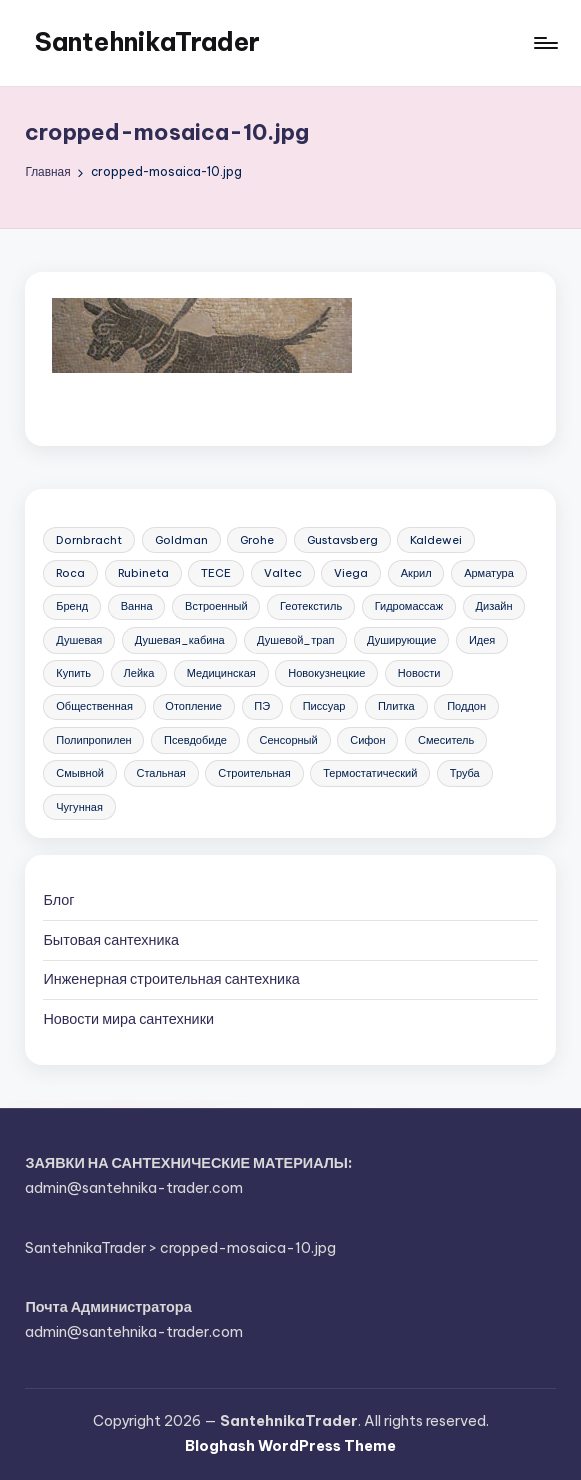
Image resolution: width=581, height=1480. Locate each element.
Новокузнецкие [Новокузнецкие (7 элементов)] (326, 673)
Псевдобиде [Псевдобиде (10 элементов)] (195, 740)
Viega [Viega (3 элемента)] (351, 573)
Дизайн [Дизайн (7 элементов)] (494, 606)
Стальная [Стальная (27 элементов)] (160, 773)
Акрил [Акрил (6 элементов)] (416, 573)
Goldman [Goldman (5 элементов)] (181, 540)
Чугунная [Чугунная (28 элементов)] (79, 807)
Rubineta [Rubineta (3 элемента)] (143, 573)
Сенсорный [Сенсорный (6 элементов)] (288, 740)
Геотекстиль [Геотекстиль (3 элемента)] (311, 606)
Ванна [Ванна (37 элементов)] (137, 606)
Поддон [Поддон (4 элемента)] (466, 706)
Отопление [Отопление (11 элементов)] (193, 706)
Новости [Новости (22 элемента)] (419, 673)
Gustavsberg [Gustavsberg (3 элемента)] (342, 540)
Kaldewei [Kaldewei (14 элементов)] (436, 540)
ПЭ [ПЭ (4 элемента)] (262, 706)
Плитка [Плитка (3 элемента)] (396, 706)
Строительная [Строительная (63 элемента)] (254, 773)
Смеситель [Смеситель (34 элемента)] (446, 740)
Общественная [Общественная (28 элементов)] (94, 706)
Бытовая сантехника (111, 940)
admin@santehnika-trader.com (134, 1188)
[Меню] (544, 43)
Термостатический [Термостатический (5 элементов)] (370, 773)
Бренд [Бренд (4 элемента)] (72, 606)
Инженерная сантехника (171, 979)
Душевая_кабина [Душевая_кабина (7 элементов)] (180, 640)
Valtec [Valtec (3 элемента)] (283, 573)
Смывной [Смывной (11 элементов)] (80, 773)
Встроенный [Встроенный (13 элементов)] (216, 606)
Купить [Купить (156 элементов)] (73, 673)
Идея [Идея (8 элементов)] (482, 640)
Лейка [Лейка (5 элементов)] (139, 673)
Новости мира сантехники (128, 1019)
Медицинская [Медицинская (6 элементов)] (221, 673)
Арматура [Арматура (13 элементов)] (489, 573)
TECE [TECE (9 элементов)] (216, 573)
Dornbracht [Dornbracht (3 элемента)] (89, 540)
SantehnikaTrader (147, 42)
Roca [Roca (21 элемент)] (70, 573)
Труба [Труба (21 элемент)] (465, 773)
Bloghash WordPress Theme (290, 1446)
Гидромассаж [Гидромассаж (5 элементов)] (409, 606)
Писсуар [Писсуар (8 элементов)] (324, 706)
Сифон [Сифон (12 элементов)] (367, 740)
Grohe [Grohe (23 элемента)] (257, 540)
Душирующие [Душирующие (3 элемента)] (401, 640)
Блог (58, 900)
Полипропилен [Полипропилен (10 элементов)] (93, 740)
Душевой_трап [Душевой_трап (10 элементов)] (295, 640)
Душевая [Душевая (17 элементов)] (79, 640)
